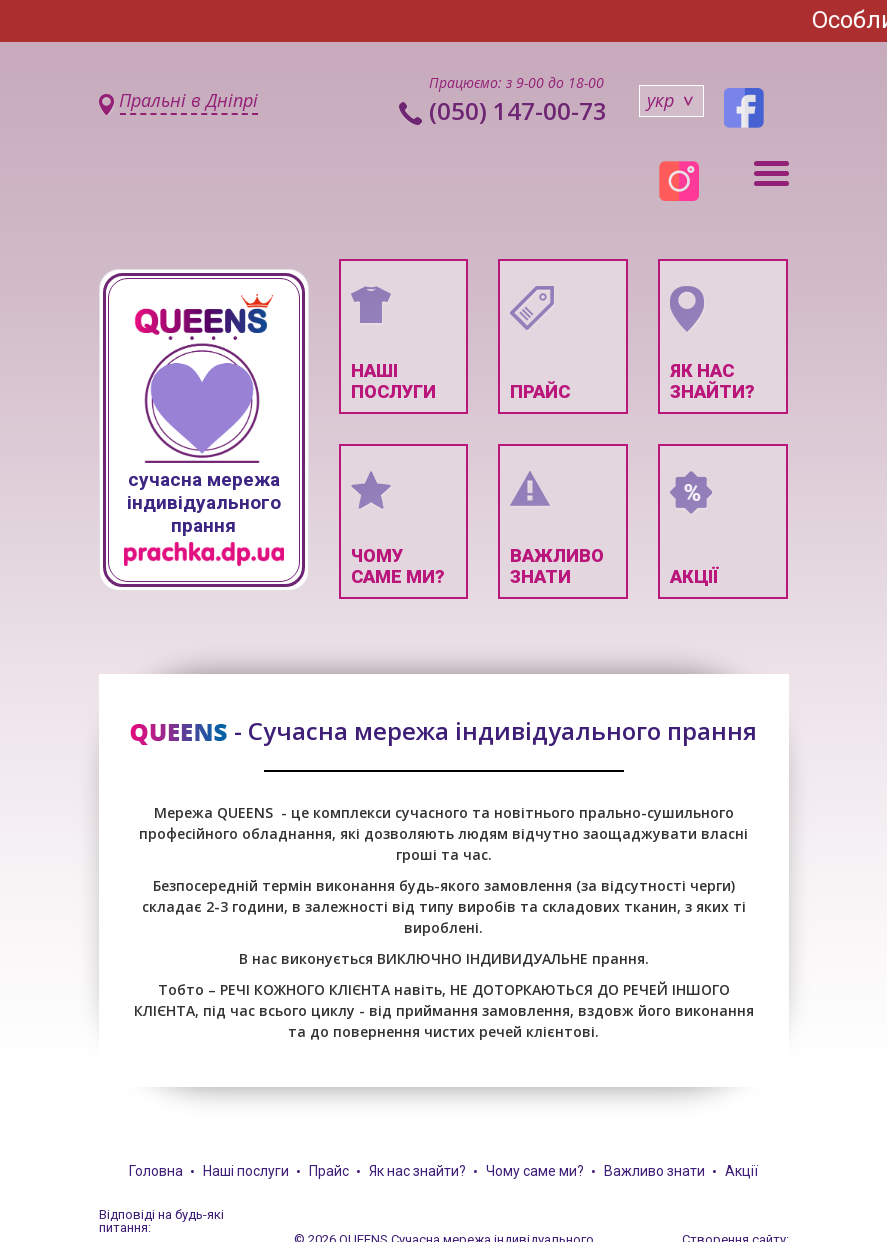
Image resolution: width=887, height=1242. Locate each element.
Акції (741, 1171)
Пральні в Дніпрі (188, 100)
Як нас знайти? (417, 1171)
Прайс (329, 1171)
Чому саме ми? (535, 1171)
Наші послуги (246, 1171)
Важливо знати (654, 1171)
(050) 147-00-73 (518, 110)
